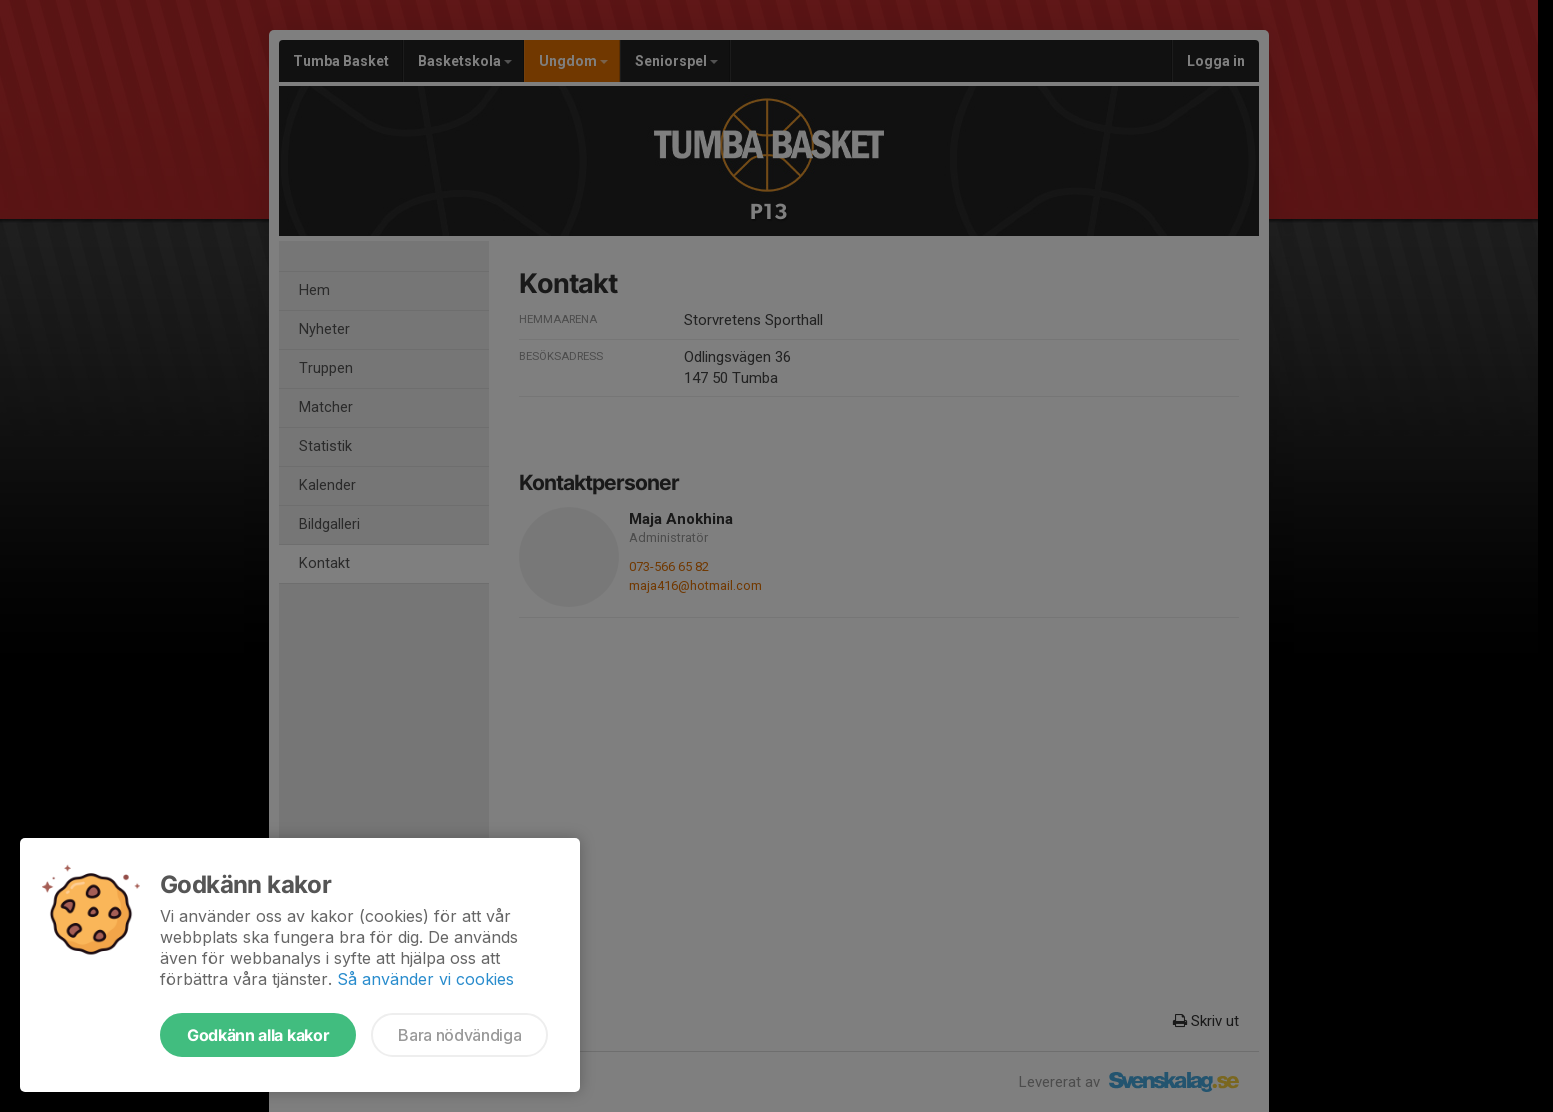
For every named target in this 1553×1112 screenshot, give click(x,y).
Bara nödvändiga (459, 1035)
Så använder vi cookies (425, 979)
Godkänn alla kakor (258, 1035)
